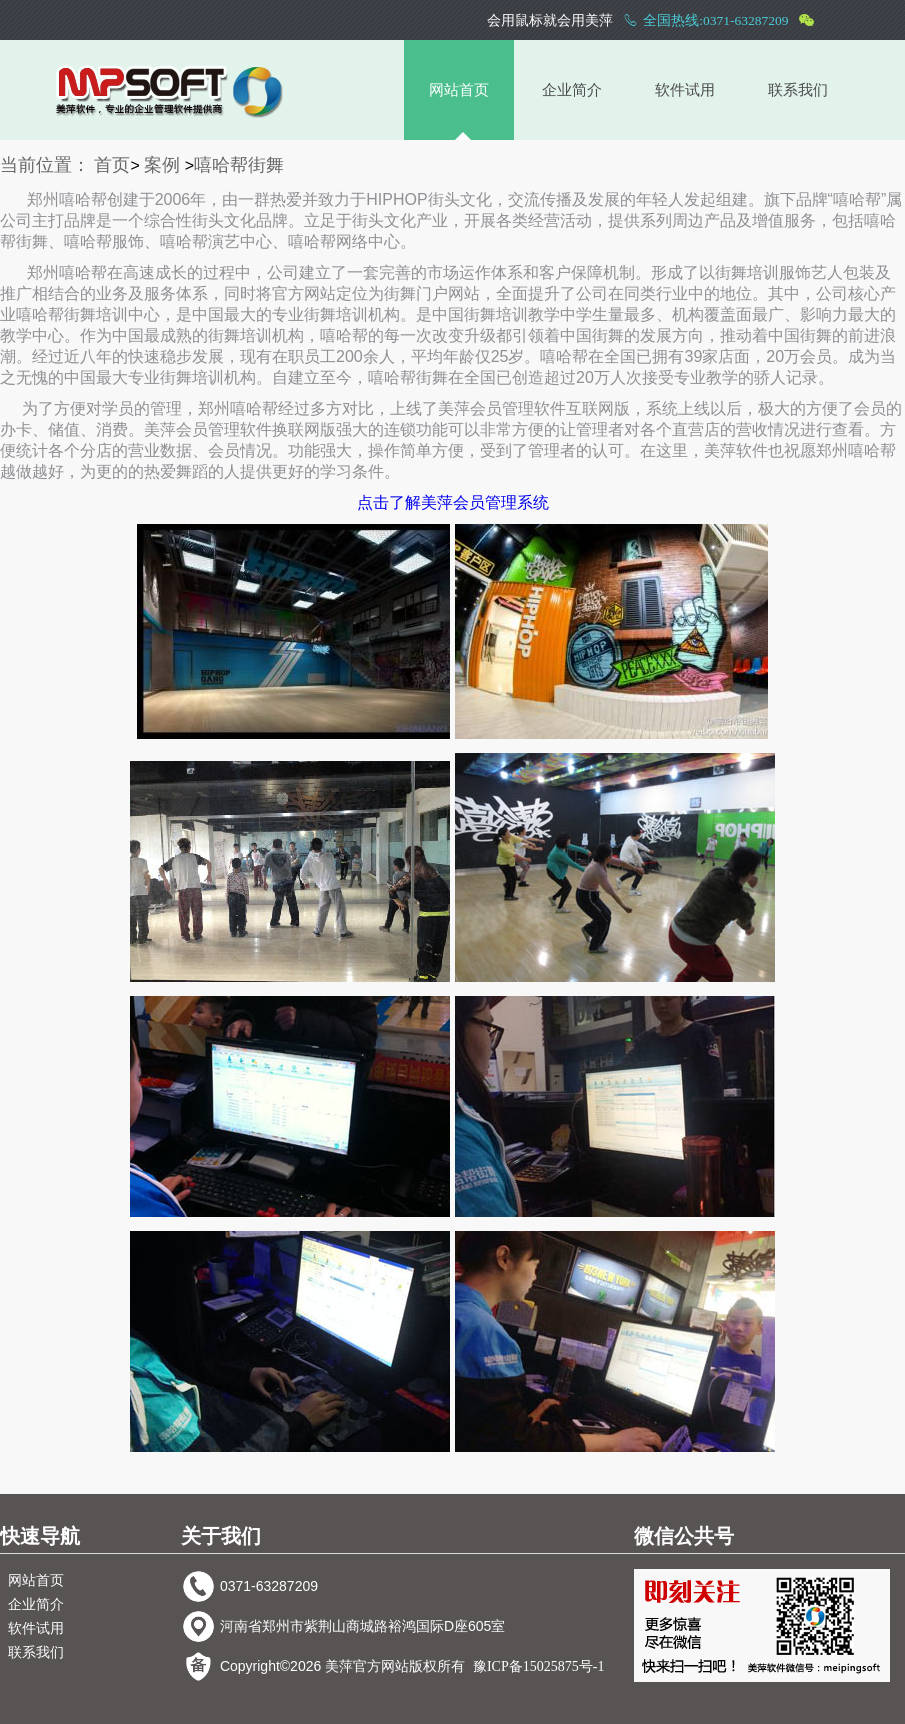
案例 (162, 165)
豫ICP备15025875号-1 (538, 1666)
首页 (112, 165)
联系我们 (798, 90)
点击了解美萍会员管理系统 (453, 502)
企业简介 (572, 90)
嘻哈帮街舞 (239, 165)
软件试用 (685, 90)
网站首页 (459, 90)
